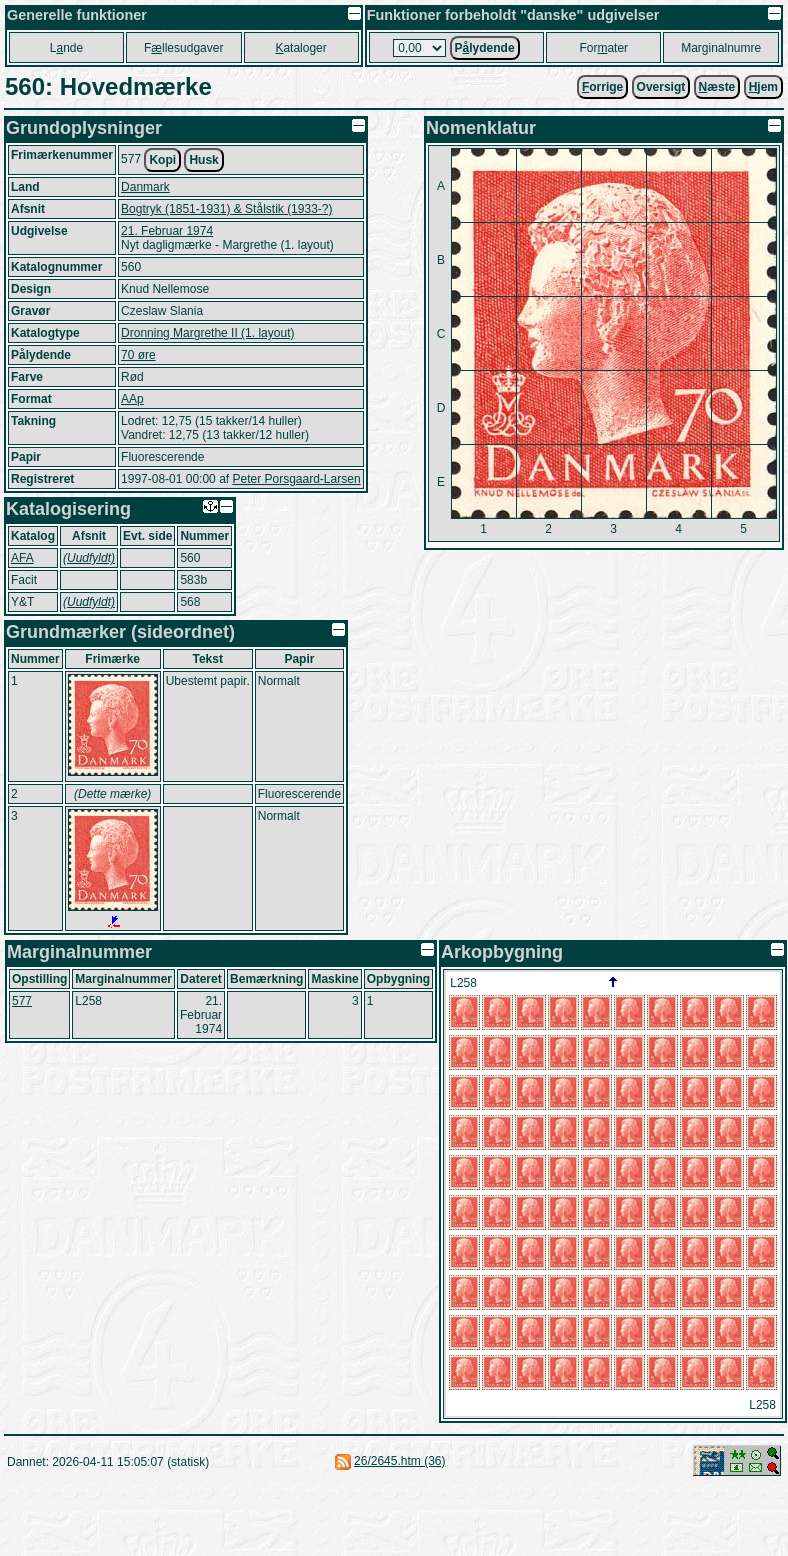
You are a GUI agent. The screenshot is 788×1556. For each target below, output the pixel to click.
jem (763, 87)
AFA (22, 558)
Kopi (162, 160)
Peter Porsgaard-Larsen (296, 479)
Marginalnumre (721, 48)
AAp (132, 399)
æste (717, 87)
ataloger (300, 48)
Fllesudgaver (183, 48)
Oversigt (661, 87)
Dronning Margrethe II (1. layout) (207, 333)
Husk (203, 160)
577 (22, 1001)
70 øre (138, 355)
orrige (602, 87)
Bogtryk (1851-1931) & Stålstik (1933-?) (226, 209)
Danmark (145, 187)
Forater (603, 48)
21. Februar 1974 (167, 231)
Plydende (485, 48)
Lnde (66, 48)
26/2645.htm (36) (399, 1461)
